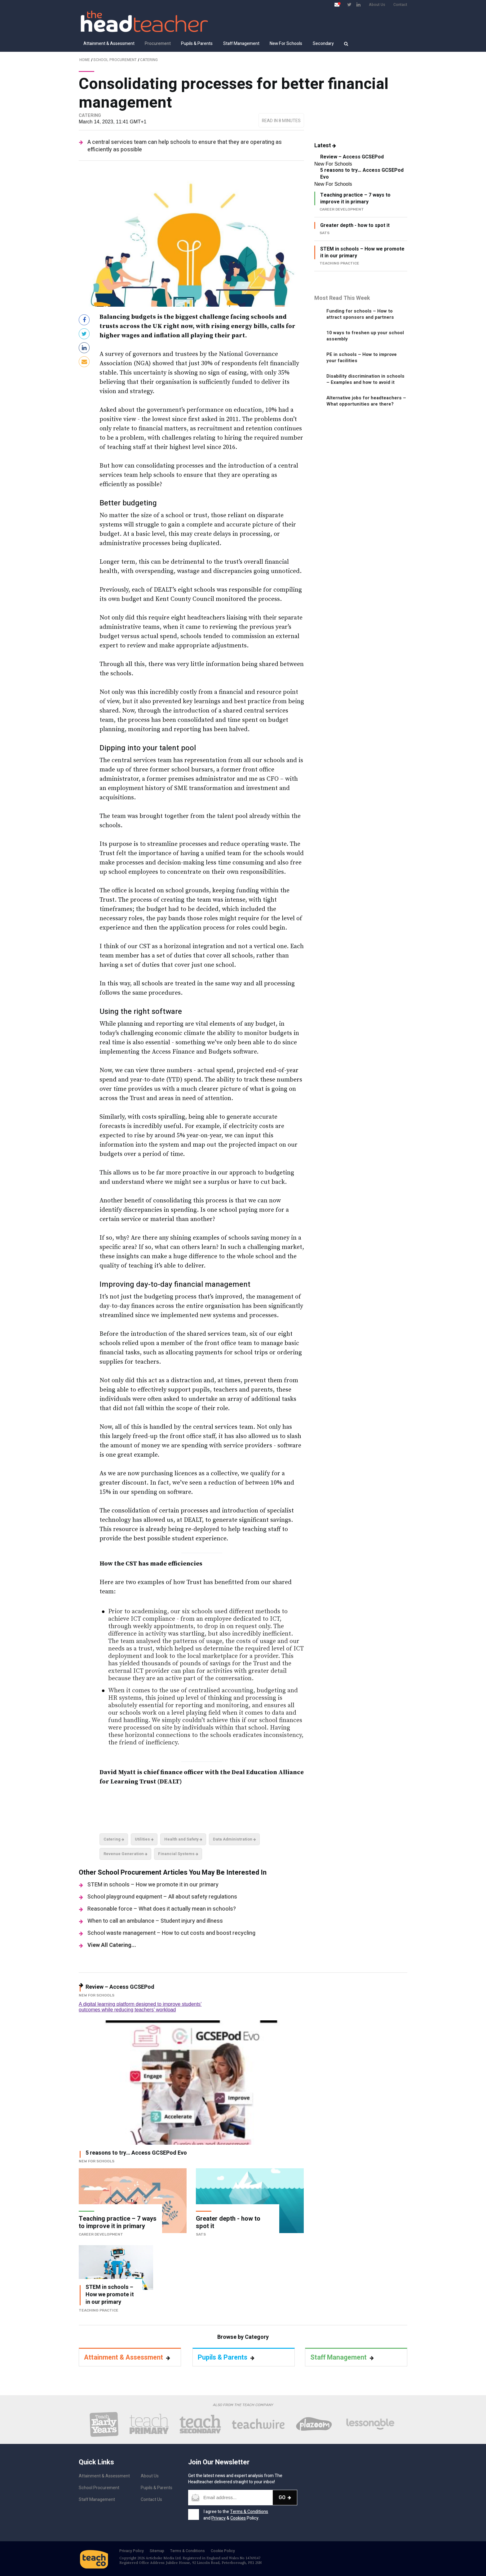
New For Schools (286, 43)
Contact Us (151, 2499)
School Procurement (115, 60)
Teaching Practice (98, 2310)
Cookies (238, 2518)
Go (285, 2497)
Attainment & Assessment (109, 43)
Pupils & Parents (197, 43)
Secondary (323, 43)
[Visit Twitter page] (349, 4)
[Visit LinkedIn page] (358, 4)
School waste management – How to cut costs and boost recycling (171, 1933)
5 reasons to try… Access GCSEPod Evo (362, 174)
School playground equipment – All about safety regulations (162, 1897)
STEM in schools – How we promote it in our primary (153, 1885)
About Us (377, 4)
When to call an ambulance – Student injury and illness (155, 1921)
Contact (400, 4)
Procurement (158, 43)
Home (84, 60)
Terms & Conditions (249, 2511)
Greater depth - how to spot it (355, 225)
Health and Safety (183, 1839)
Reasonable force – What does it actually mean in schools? (161, 1909)
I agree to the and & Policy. (235, 2514)
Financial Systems (178, 1854)
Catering (149, 60)
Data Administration (234, 1839)
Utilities (144, 1839)
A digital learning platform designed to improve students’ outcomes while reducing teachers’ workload (140, 2006)
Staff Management (241, 43)
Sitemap (157, 2551)
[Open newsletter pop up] (336, 4)
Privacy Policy (131, 2551)
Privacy (218, 2518)
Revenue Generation (126, 1854)
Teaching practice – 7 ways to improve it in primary (355, 198)
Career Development (101, 2234)
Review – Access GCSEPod (352, 157)
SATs (201, 2234)
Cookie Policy (223, 2551)
